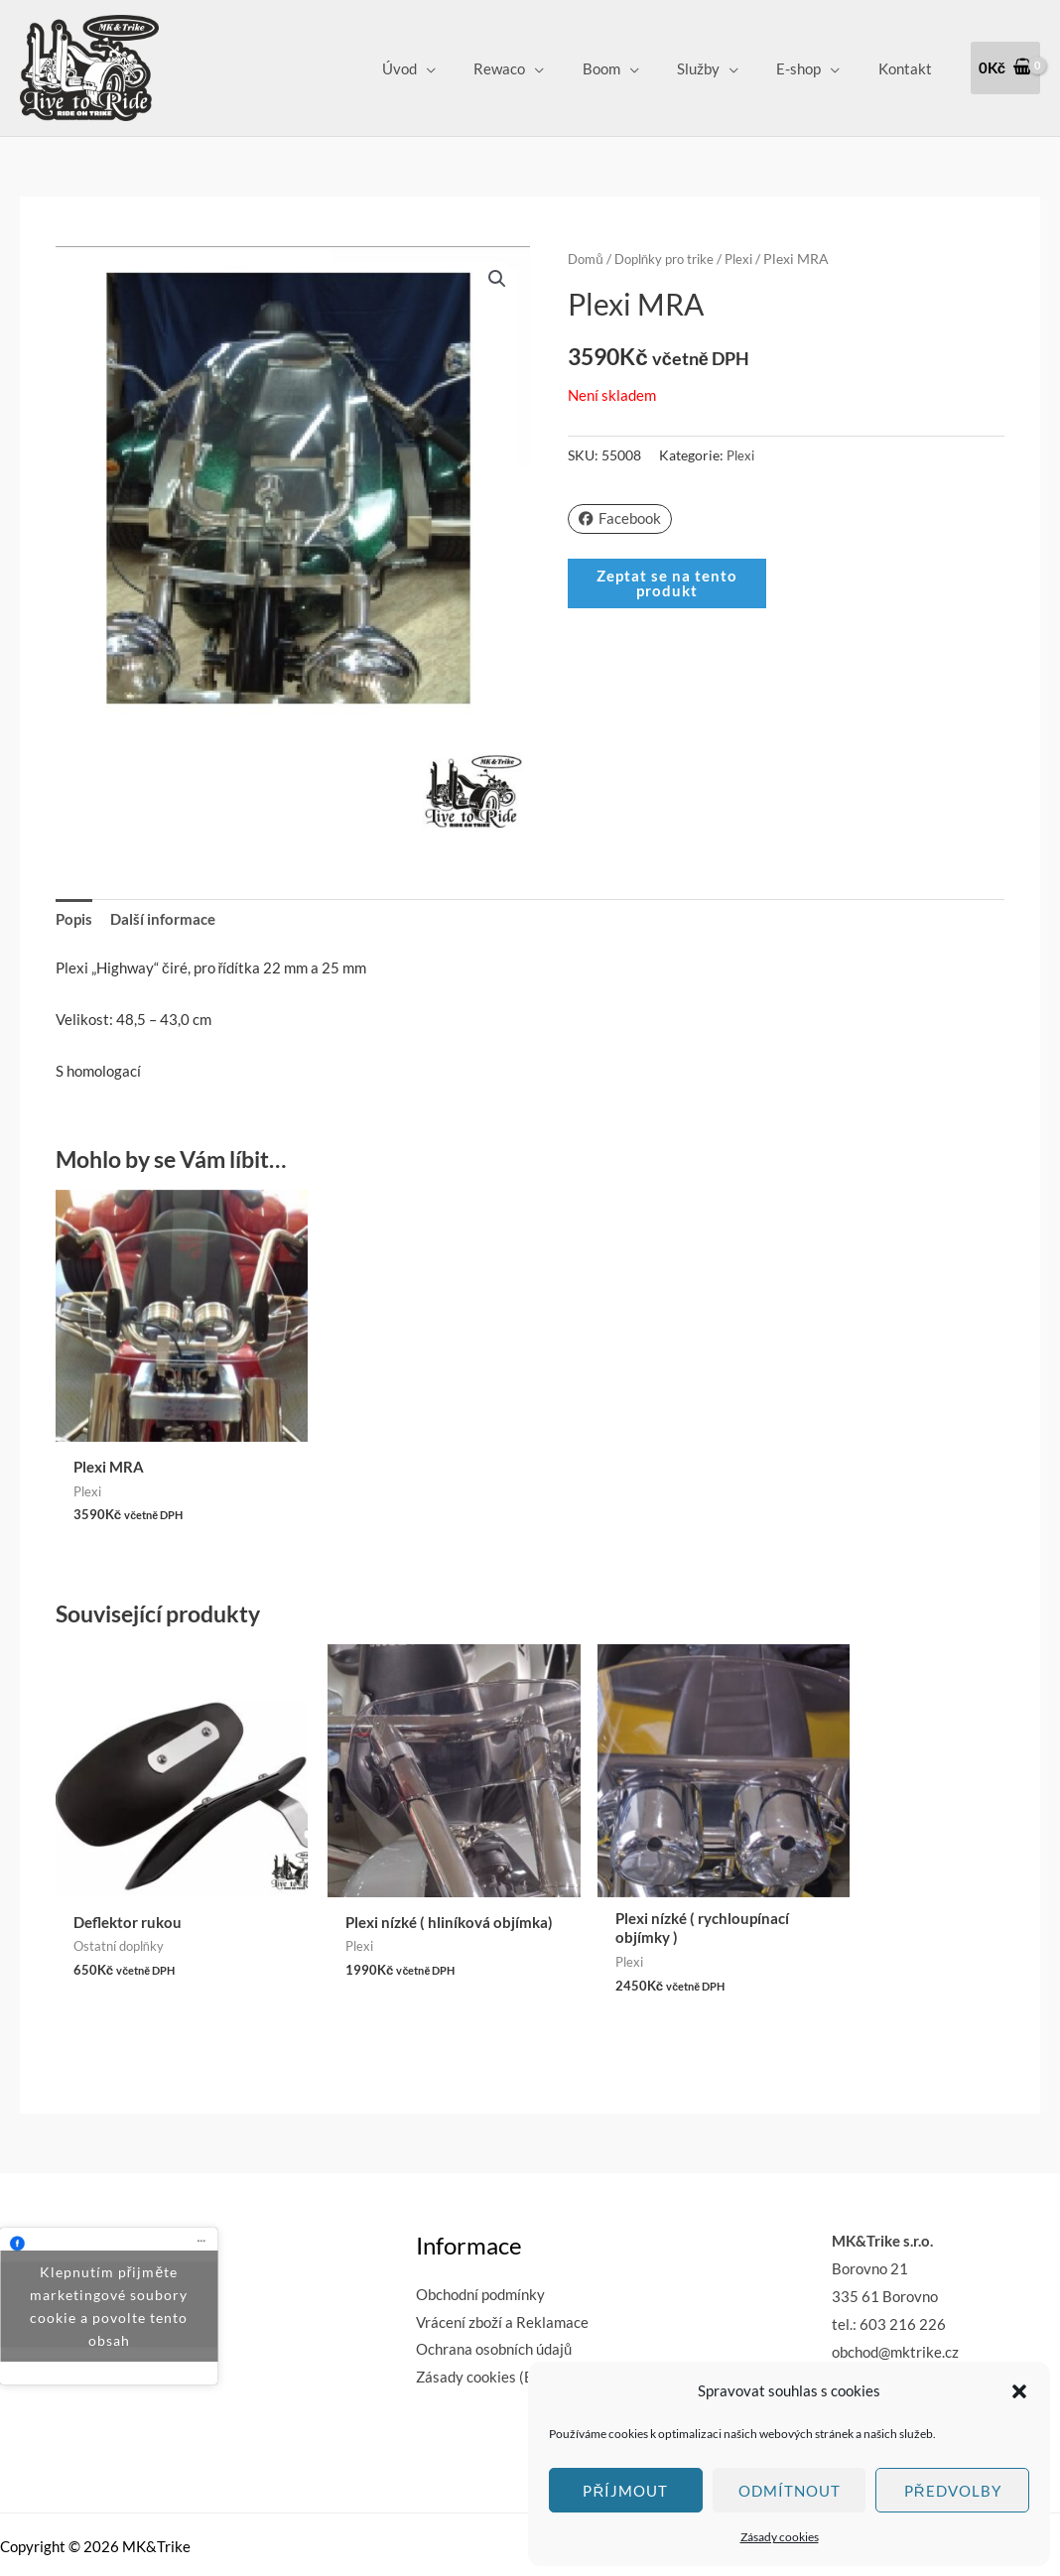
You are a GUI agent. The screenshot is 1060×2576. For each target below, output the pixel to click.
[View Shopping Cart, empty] (1005, 68)
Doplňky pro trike (672, 258)
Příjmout (625, 2491)
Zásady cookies (779, 2536)
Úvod (445, 68)
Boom (630, 68)
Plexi (752, 258)
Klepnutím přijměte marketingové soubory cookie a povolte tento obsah (109, 2250)
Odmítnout (789, 2491)
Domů (587, 258)
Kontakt (909, 68)
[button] (1019, 2391)
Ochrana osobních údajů (494, 2293)
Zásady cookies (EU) (482, 2321)
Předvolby (952, 2491)
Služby (719, 68)
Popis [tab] (74, 919)
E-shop (811, 68)
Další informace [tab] (162, 919)
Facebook (620, 518)
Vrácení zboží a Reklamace (502, 2265)
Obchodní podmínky (480, 2239)
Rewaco (537, 68)
